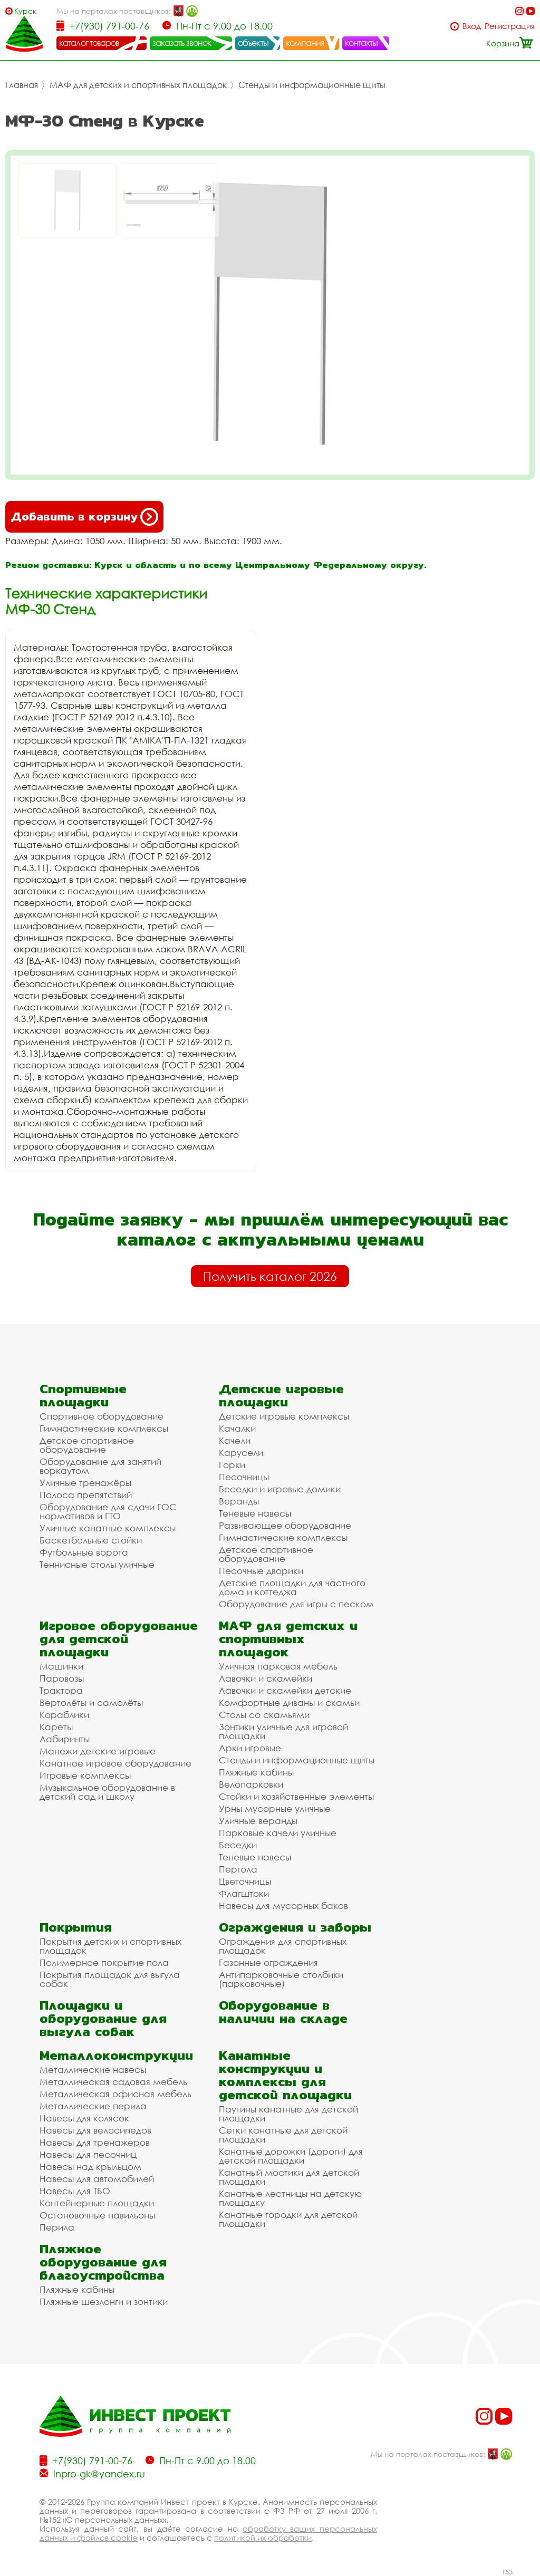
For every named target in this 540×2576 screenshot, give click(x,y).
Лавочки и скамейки (265, 1678)
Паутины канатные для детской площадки (288, 2113)
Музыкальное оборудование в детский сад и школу (107, 1792)
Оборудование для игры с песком (296, 1603)
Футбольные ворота (84, 1552)
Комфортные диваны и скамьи (289, 1702)
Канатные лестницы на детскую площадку (290, 2198)
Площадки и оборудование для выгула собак (103, 2018)
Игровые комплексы (85, 1775)
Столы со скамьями (264, 1714)
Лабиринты (65, 1738)
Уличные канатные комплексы (108, 1527)
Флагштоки (244, 1893)
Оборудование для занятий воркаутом (100, 1466)
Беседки (238, 1844)
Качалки (237, 1428)
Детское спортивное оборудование (87, 1445)
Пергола (238, 1869)
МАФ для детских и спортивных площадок (138, 85)
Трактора (61, 1690)
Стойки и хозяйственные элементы (296, 1796)
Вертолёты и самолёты (91, 1702)
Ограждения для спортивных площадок (282, 1946)
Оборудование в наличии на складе (283, 2012)
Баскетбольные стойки (91, 1540)
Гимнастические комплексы (104, 1428)
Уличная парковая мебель (278, 1666)
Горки (232, 1464)
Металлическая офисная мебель (115, 2093)
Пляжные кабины (256, 1772)
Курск (25, 10)
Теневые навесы (255, 1513)
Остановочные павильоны (97, 2215)
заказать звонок (181, 42)
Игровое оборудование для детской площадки (119, 1638)
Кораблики (64, 1714)
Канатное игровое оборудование (115, 1763)
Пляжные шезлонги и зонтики (104, 2301)
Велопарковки (251, 1784)
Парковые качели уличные (277, 1832)
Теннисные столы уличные (97, 1564)
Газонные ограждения (268, 1962)
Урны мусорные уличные (275, 1808)
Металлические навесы (93, 2069)
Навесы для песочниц (88, 2154)
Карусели (241, 1452)
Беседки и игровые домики (280, 1488)
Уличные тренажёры (85, 1482)
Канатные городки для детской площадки (288, 2219)
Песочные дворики (261, 1570)
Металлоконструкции (116, 2055)
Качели (234, 1440)
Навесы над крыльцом (90, 2166)
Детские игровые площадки (281, 1395)
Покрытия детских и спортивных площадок (110, 1946)
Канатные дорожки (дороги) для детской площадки (291, 2156)
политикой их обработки (263, 2537)
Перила (57, 2227)
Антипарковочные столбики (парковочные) (281, 1979)
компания (305, 42)
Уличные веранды (258, 1820)
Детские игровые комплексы (284, 1416)
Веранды (239, 1501)
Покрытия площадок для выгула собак (110, 1979)
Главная (21, 85)
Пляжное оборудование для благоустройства (103, 2262)
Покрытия (76, 1927)
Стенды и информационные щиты (311, 85)
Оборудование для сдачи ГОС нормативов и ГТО (108, 1511)
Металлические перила (93, 2105)
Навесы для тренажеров (95, 2142)
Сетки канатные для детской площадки (283, 2135)
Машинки (61, 1666)
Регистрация (510, 26)
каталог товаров (89, 42)
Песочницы (244, 1476)
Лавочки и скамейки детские (285, 1690)
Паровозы (62, 1678)
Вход (471, 26)
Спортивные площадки (83, 1395)
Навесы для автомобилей (97, 2178)
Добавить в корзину (84, 517)
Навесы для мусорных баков (283, 1905)
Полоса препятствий (86, 1494)
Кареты (56, 1726)
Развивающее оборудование (285, 1525)
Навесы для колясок (84, 2118)
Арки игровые (250, 1747)
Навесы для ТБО (75, 2190)
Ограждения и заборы (295, 1927)
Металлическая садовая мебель (113, 2081)
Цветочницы (245, 1881)
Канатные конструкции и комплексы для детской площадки (285, 2075)
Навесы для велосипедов (95, 2130)
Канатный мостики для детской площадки (289, 2177)
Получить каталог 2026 (270, 1276)
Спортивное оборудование (101, 1416)
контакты (361, 42)
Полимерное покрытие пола (104, 1962)
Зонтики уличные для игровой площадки (283, 1731)
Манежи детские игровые (98, 1751)
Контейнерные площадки (97, 2202)
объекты (253, 42)
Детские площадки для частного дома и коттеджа (292, 1587)
